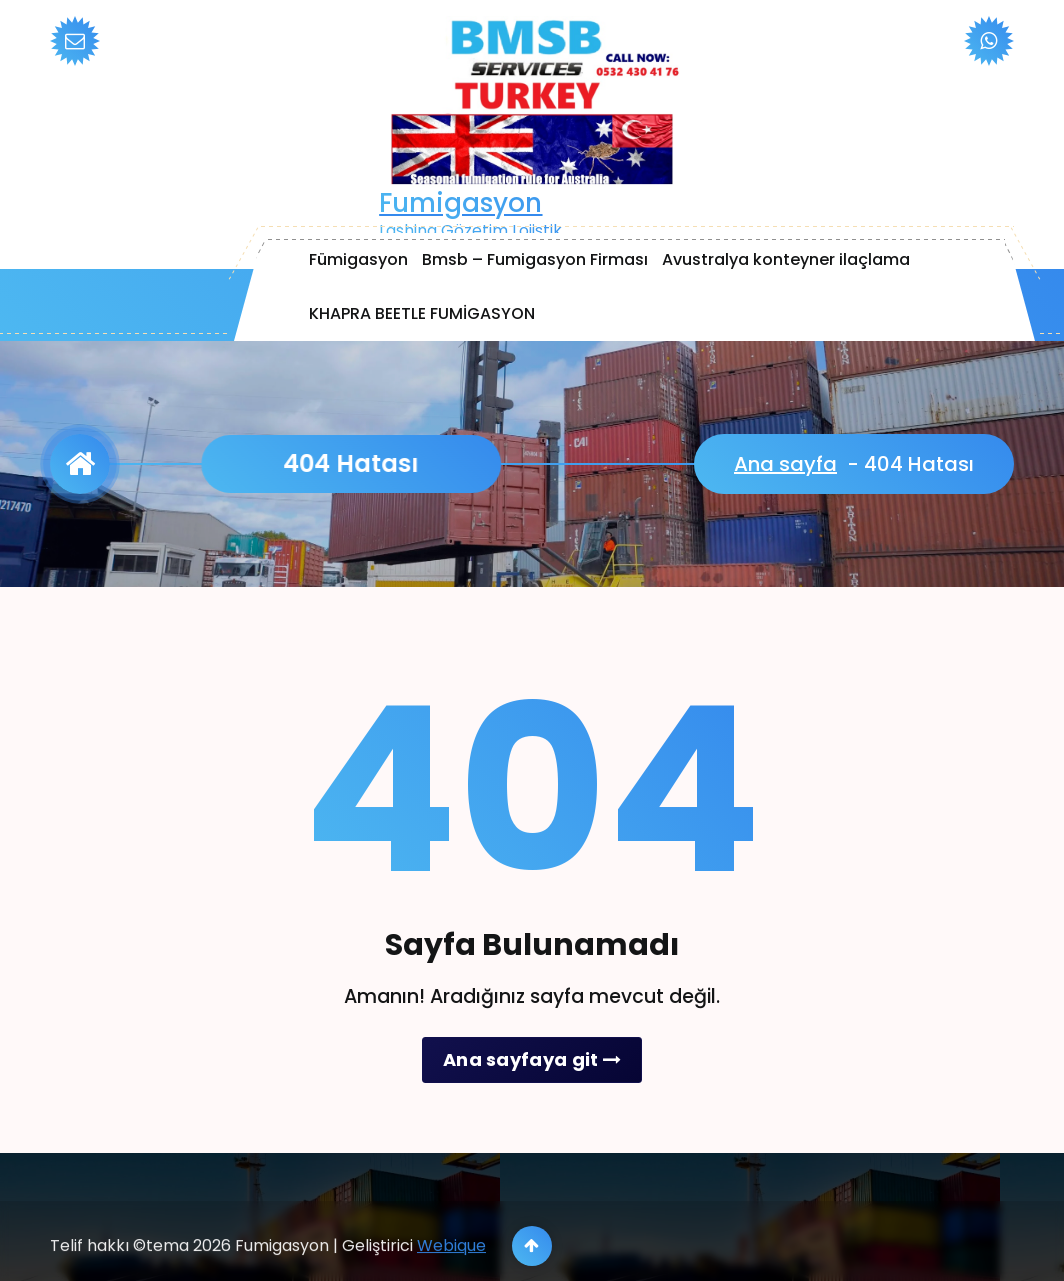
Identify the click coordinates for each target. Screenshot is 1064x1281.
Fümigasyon (358, 259)
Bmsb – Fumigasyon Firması (535, 259)
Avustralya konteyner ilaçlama (786, 259)
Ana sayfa (785, 464)
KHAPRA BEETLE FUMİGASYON (422, 313)
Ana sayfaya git (532, 1059)
